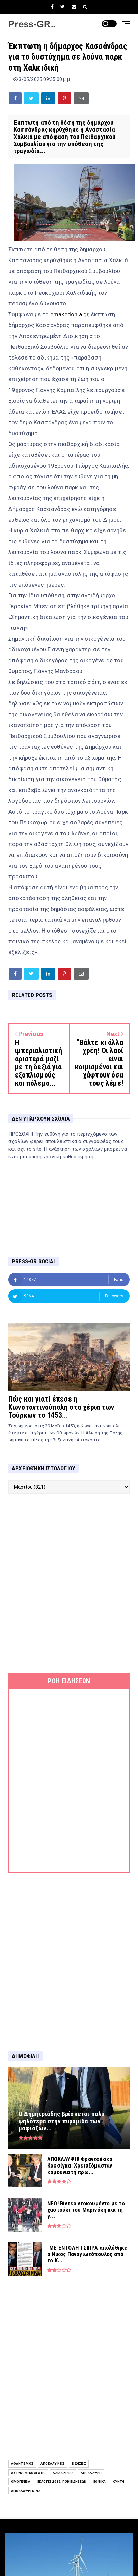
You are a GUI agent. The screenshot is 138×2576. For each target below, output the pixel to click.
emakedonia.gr (69, 314)
